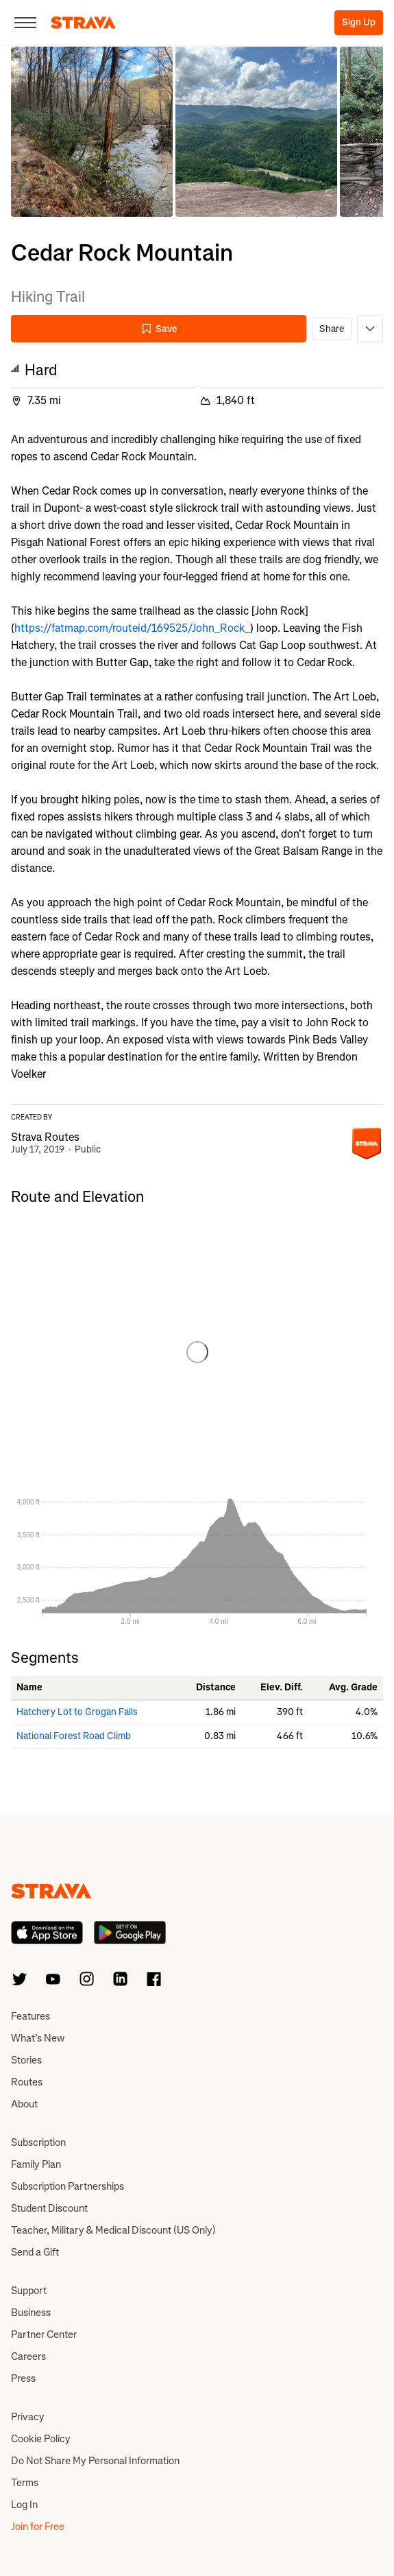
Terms (24, 2483)
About (24, 2104)
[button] (92, 132)
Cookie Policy (41, 2439)
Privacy (28, 2417)
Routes (26, 2082)
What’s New (37, 2038)
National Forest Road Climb (73, 1735)
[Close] (25, 22)
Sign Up (358, 22)
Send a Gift (35, 2252)
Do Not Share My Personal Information (95, 2461)
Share (331, 328)
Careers (28, 2356)
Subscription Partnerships (67, 2186)
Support (29, 2290)
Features (30, 2016)
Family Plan (36, 2164)
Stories (26, 2060)
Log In (24, 2505)
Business (31, 2312)
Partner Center (44, 2334)
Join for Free (37, 2526)
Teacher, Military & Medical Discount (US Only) (113, 2230)
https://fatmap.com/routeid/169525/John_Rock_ (132, 628)
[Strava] (83, 23)
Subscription (38, 2142)
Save (159, 328)
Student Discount (49, 2208)
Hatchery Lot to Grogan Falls (77, 1711)
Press (23, 2378)
